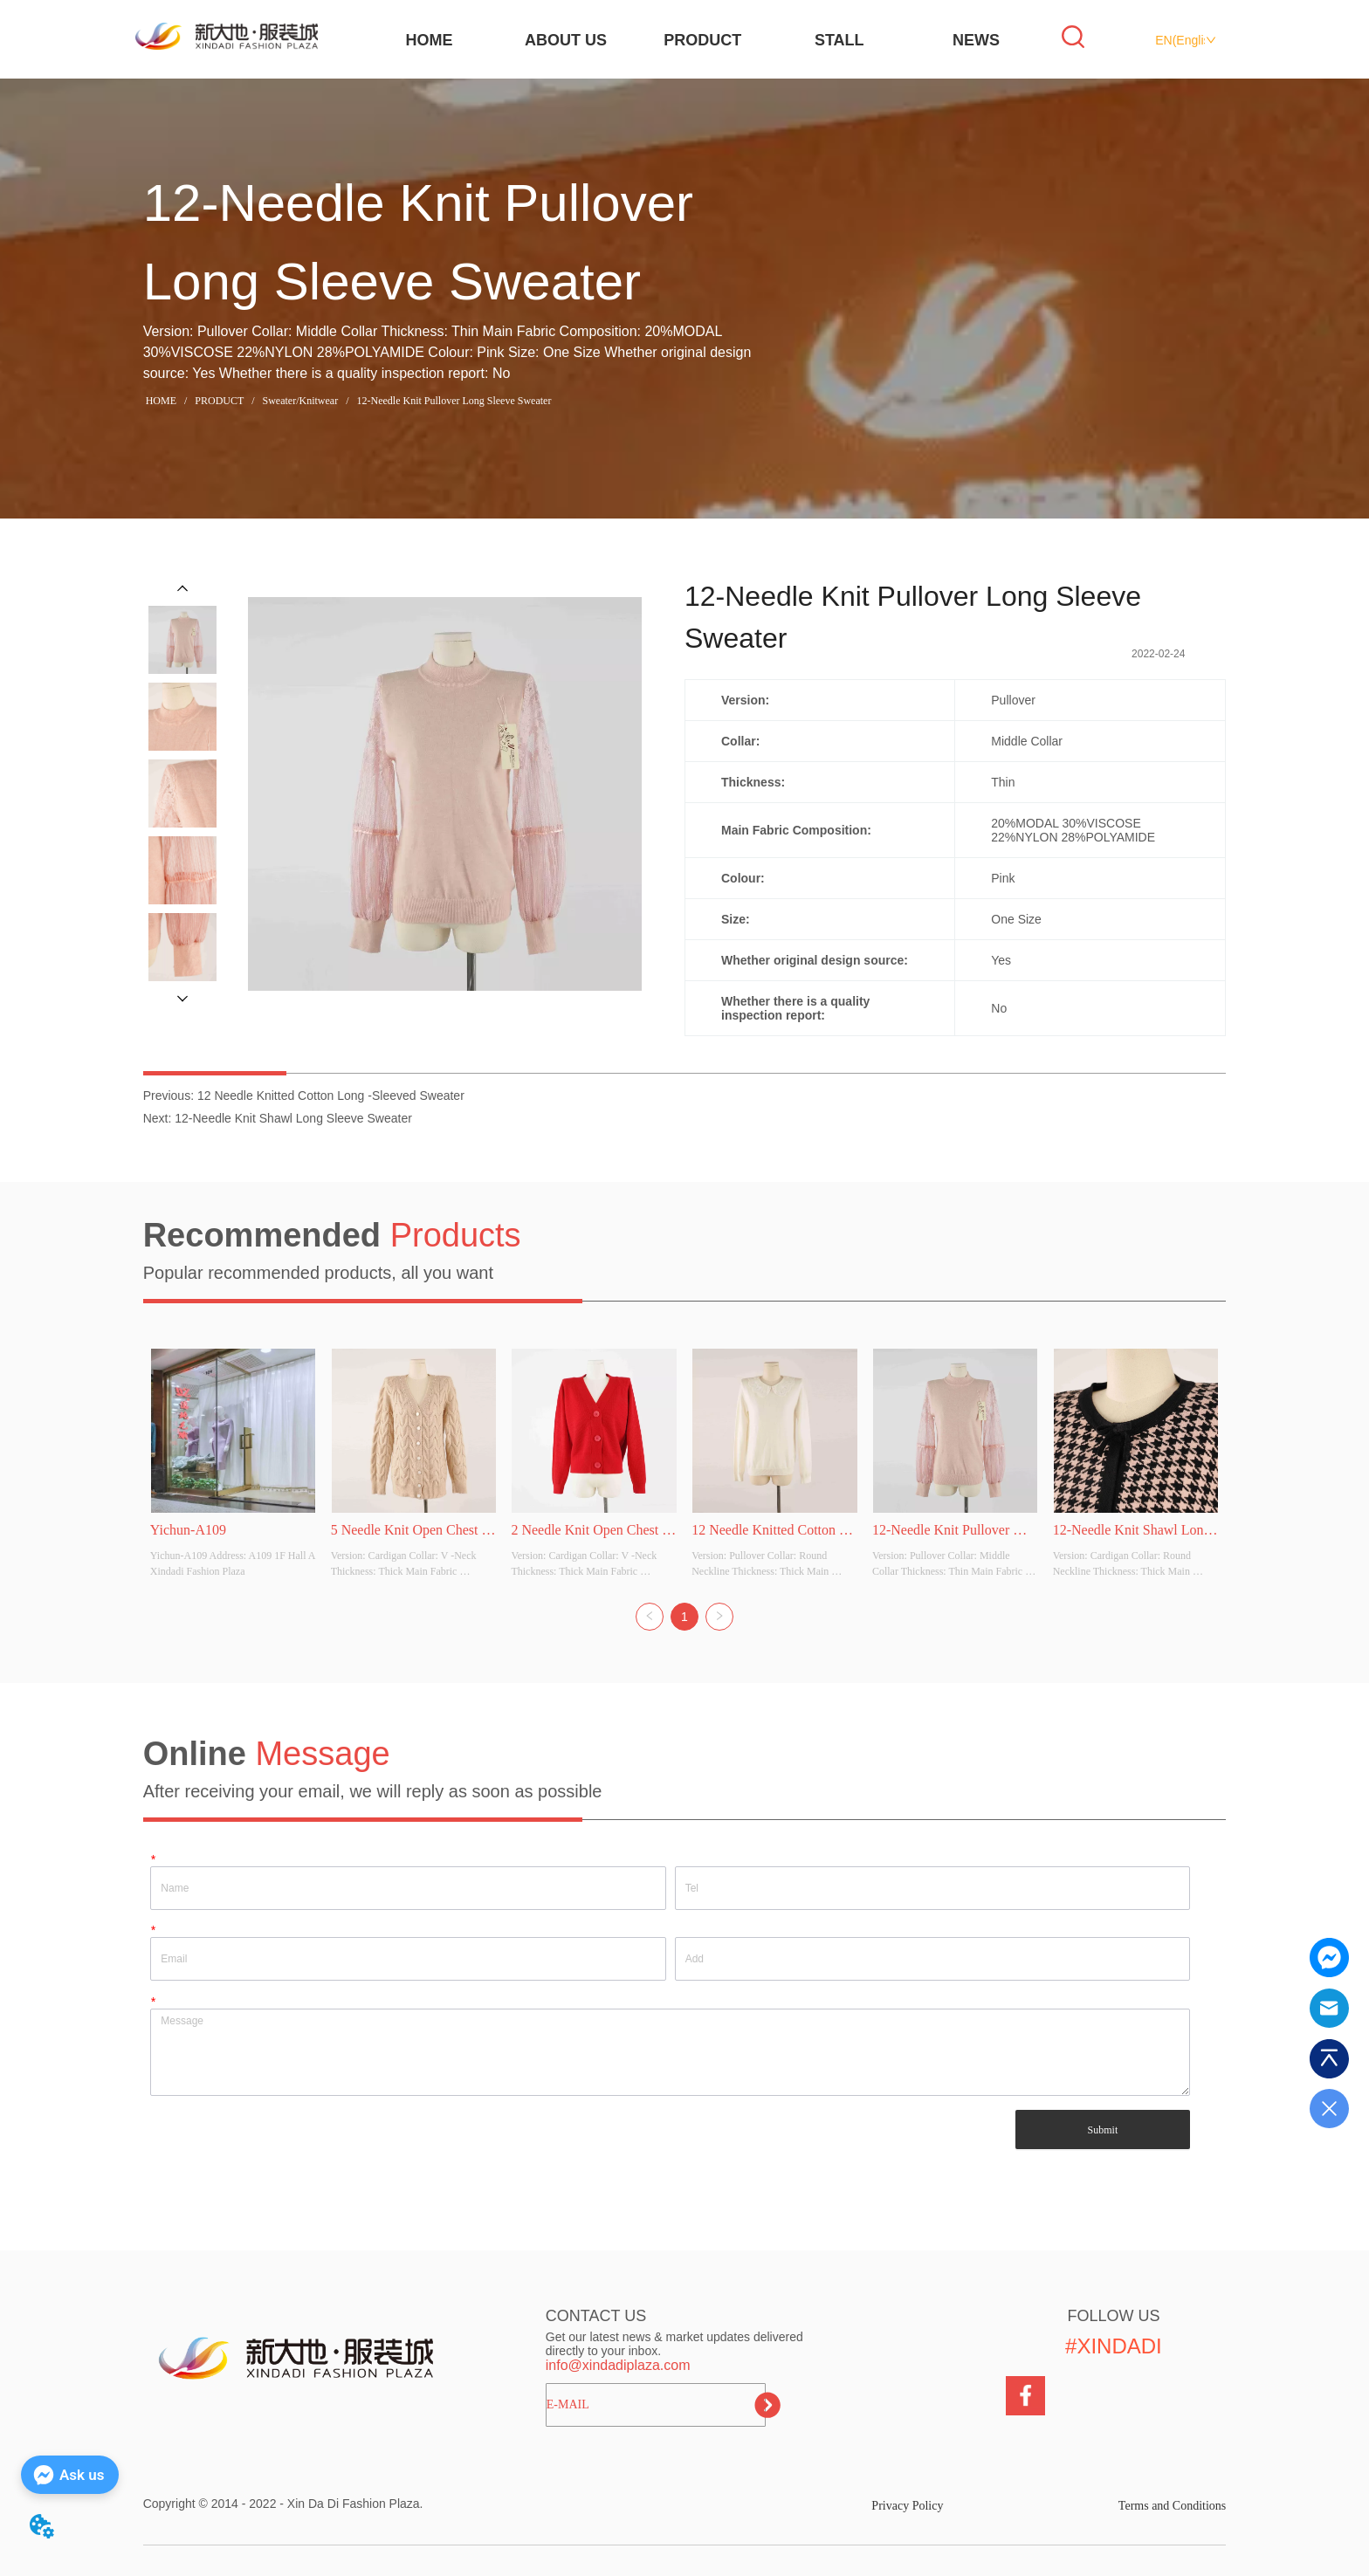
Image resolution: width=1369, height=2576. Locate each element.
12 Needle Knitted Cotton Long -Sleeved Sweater (330, 1096)
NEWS (976, 40)
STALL (839, 40)
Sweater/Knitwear (300, 401)
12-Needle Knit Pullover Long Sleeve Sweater (452, 401)
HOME (428, 40)
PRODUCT (702, 40)
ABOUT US (566, 40)
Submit (1103, 2130)
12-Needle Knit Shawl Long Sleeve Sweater (293, 1118)
